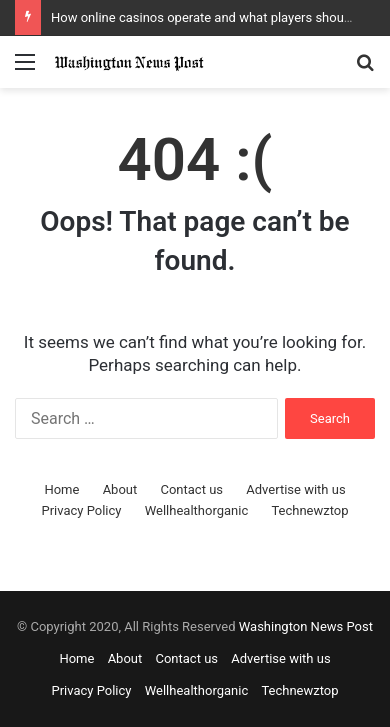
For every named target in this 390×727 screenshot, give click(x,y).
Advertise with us (295, 489)
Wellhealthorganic (196, 510)
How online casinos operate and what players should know (220, 17)
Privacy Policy (81, 510)
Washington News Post (306, 626)
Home (61, 489)
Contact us (191, 489)
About (120, 489)
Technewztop (309, 510)
